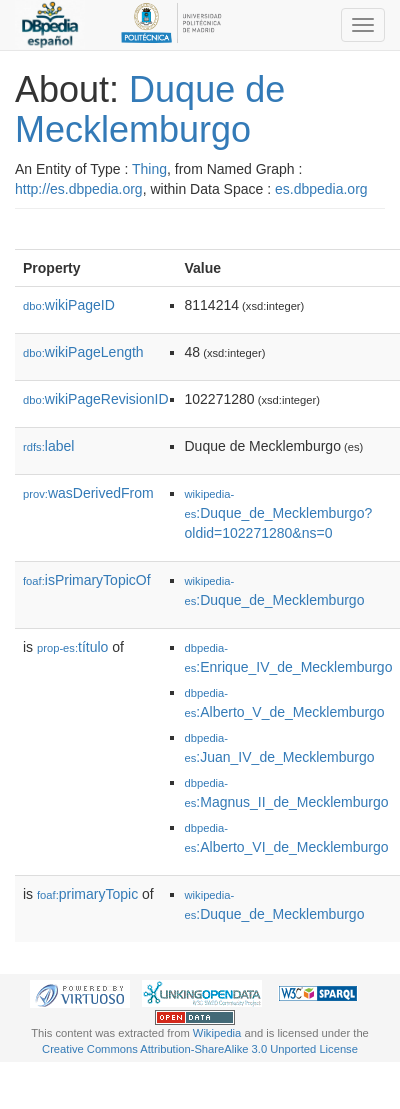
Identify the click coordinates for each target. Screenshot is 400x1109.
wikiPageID (69, 305)
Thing (149, 169)
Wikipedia (217, 1033)
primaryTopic (87, 894)
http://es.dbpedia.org (79, 189)
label (48, 446)
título (72, 647)
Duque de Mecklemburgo (150, 109)
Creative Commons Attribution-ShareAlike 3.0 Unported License (200, 1049)
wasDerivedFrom (88, 493)
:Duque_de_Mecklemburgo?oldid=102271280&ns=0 (279, 514)
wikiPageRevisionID (96, 399)
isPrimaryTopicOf (87, 580)
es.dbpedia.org (321, 189)
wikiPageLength (83, 352)
